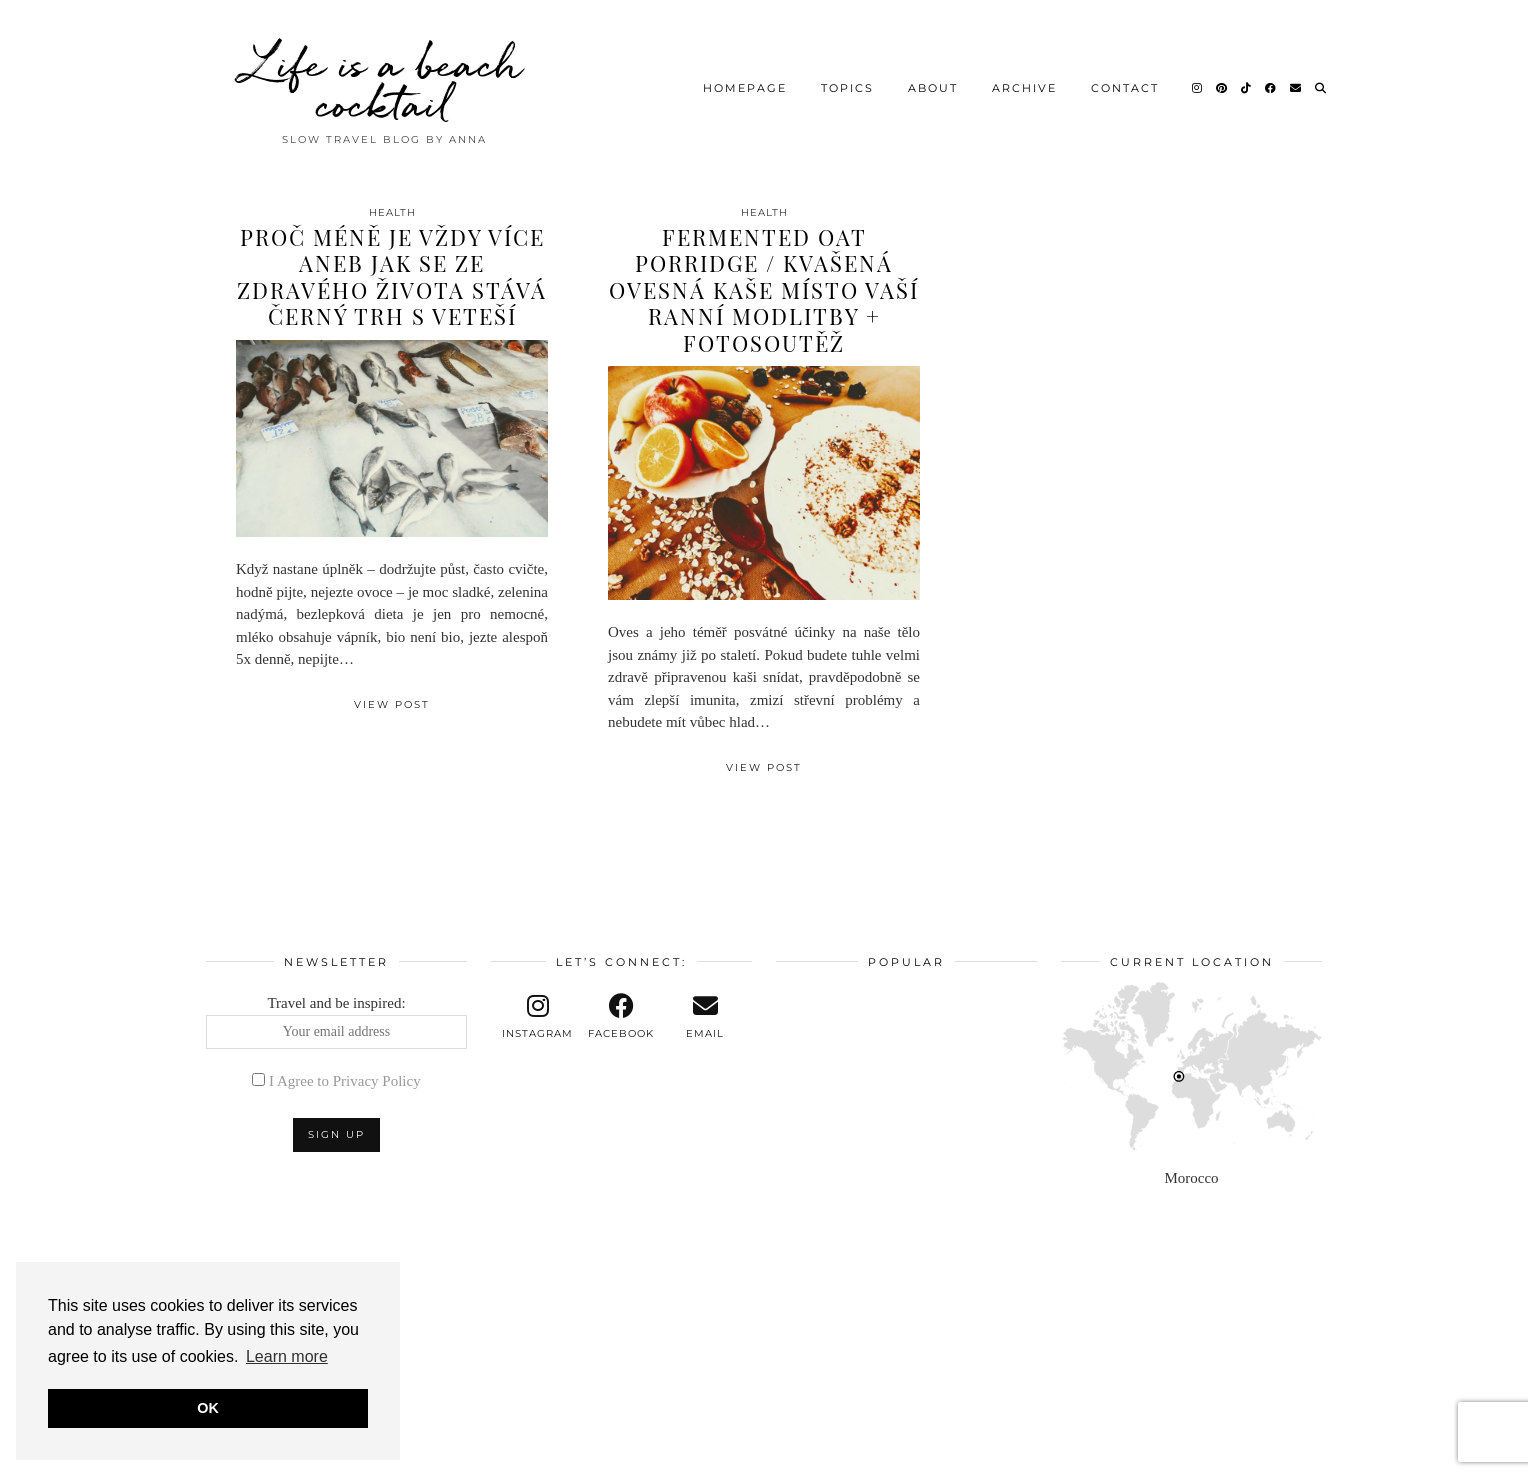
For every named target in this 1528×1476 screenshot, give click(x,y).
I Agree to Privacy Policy (345, 1081)
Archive (1024, 85)
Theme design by (1235, 1453)
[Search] (1321, 85)
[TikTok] (1247, 85)
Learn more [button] (287, 1356)
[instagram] (538, 1017)
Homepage (745, 85)
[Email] (1296, 85)
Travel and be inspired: (336, 1022)
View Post (392, 704)
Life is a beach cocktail (384, 80)
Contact (1125, 85)
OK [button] (208, 1408)
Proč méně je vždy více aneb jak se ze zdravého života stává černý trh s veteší (392, 276)
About (933, 85)
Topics (847, 85)
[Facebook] (1271, 85)
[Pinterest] (1222, 85)
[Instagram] (1198, 85)
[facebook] (622, 1017)
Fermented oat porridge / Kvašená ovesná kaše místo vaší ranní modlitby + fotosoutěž (764, 290)
